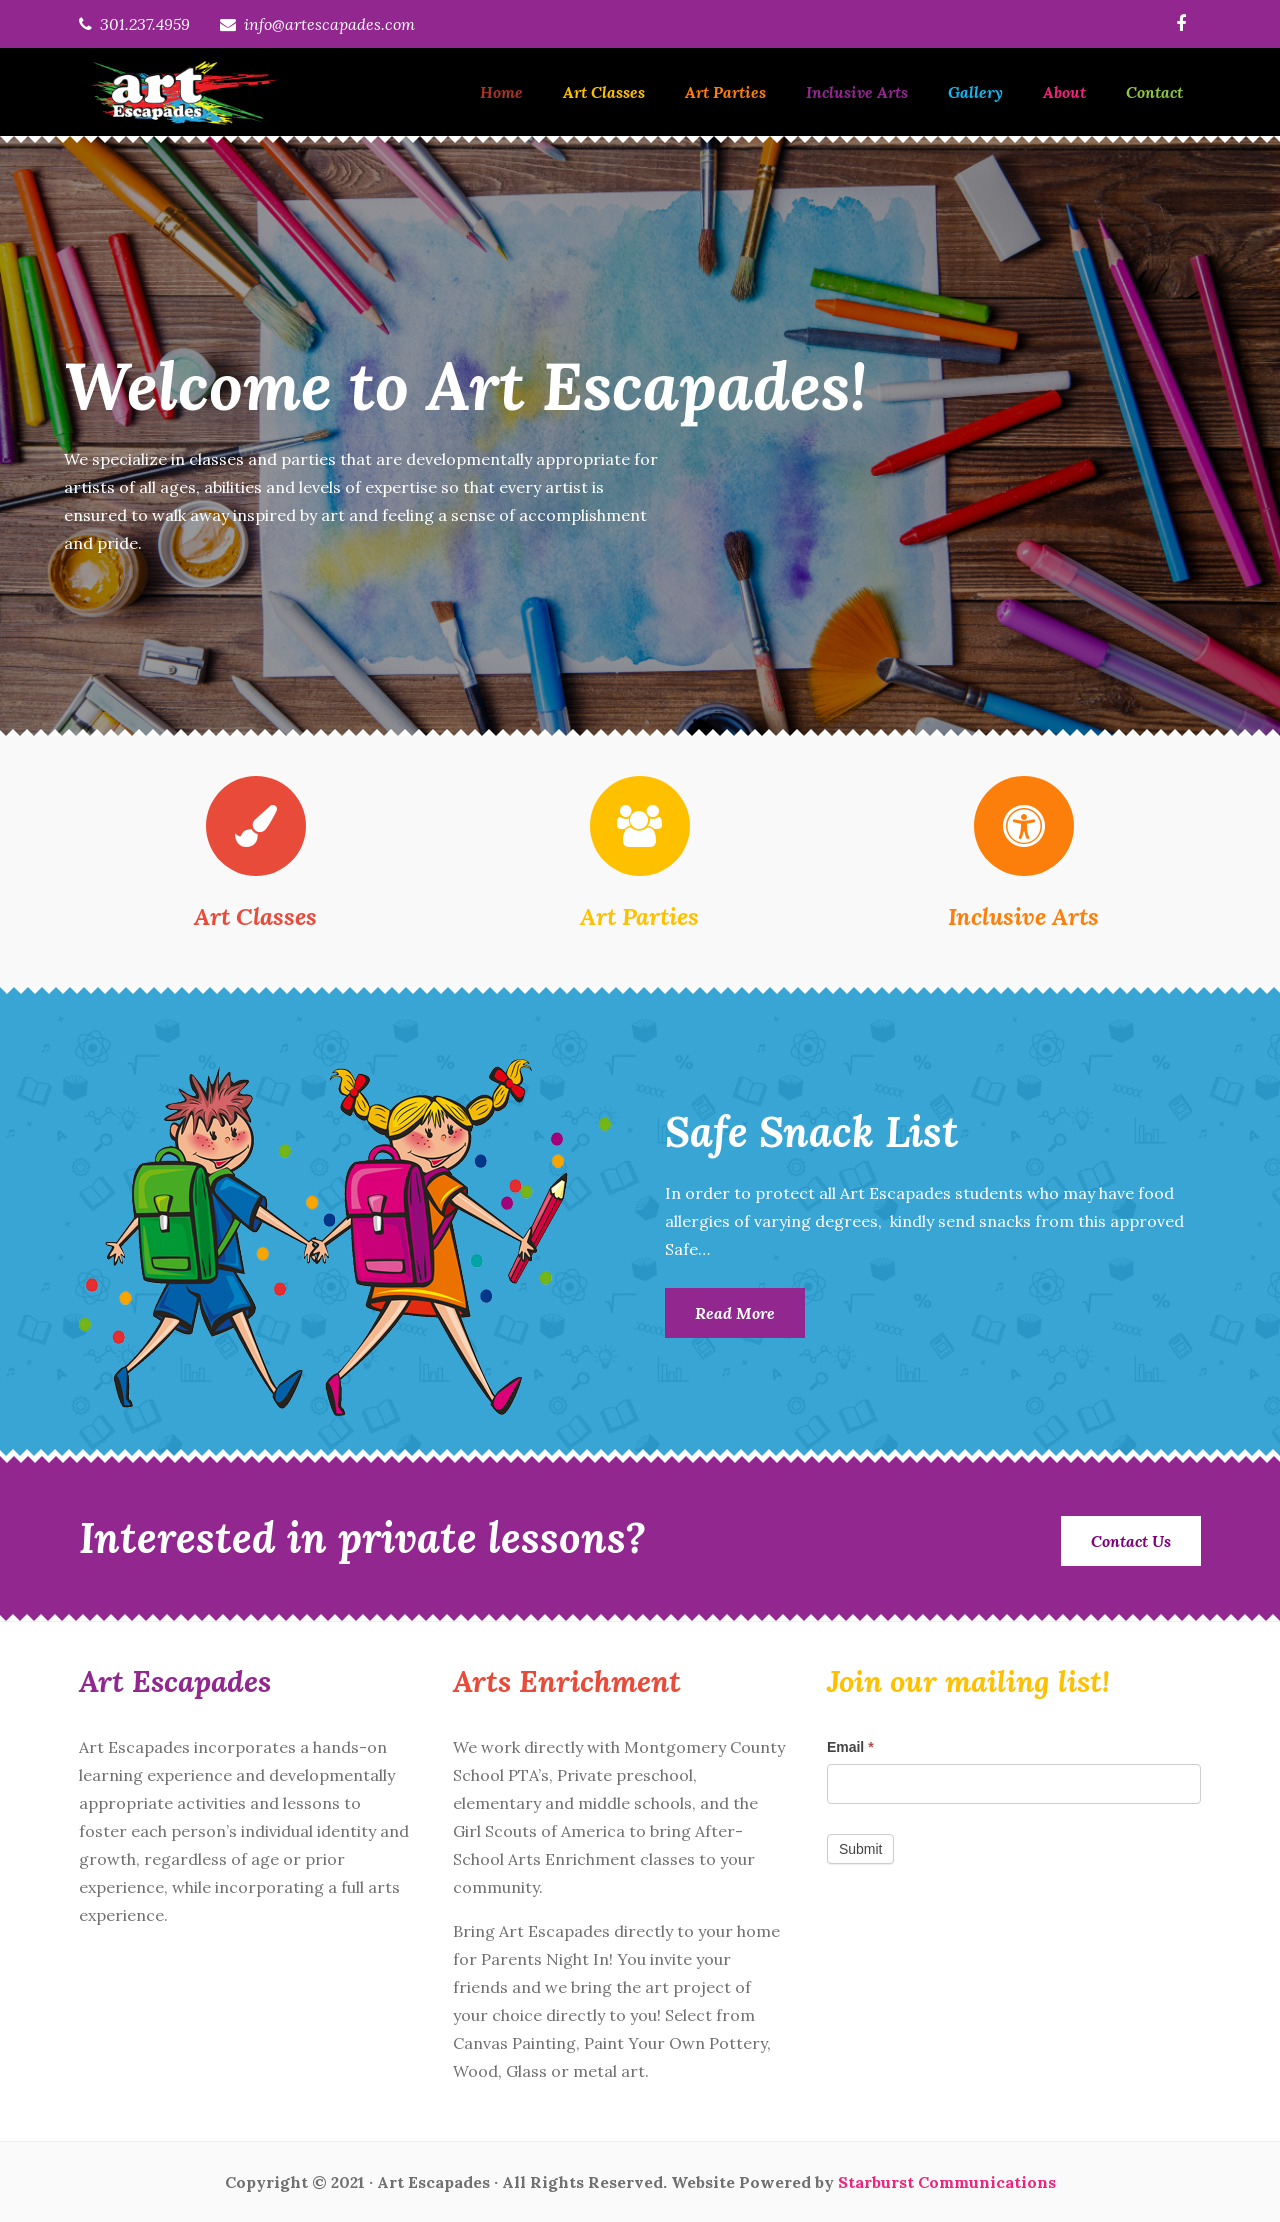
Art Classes (604, 92)
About (1064, 92)
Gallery (975, 92)
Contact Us (1131, 1541)
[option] (640, 436)
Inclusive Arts (857, 92)
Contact (1154, 92)
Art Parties (725, 92)
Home (501, 92)
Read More (735, 1313)
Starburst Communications (947, 2182)
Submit (861, 1849)
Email (850, 1747)
